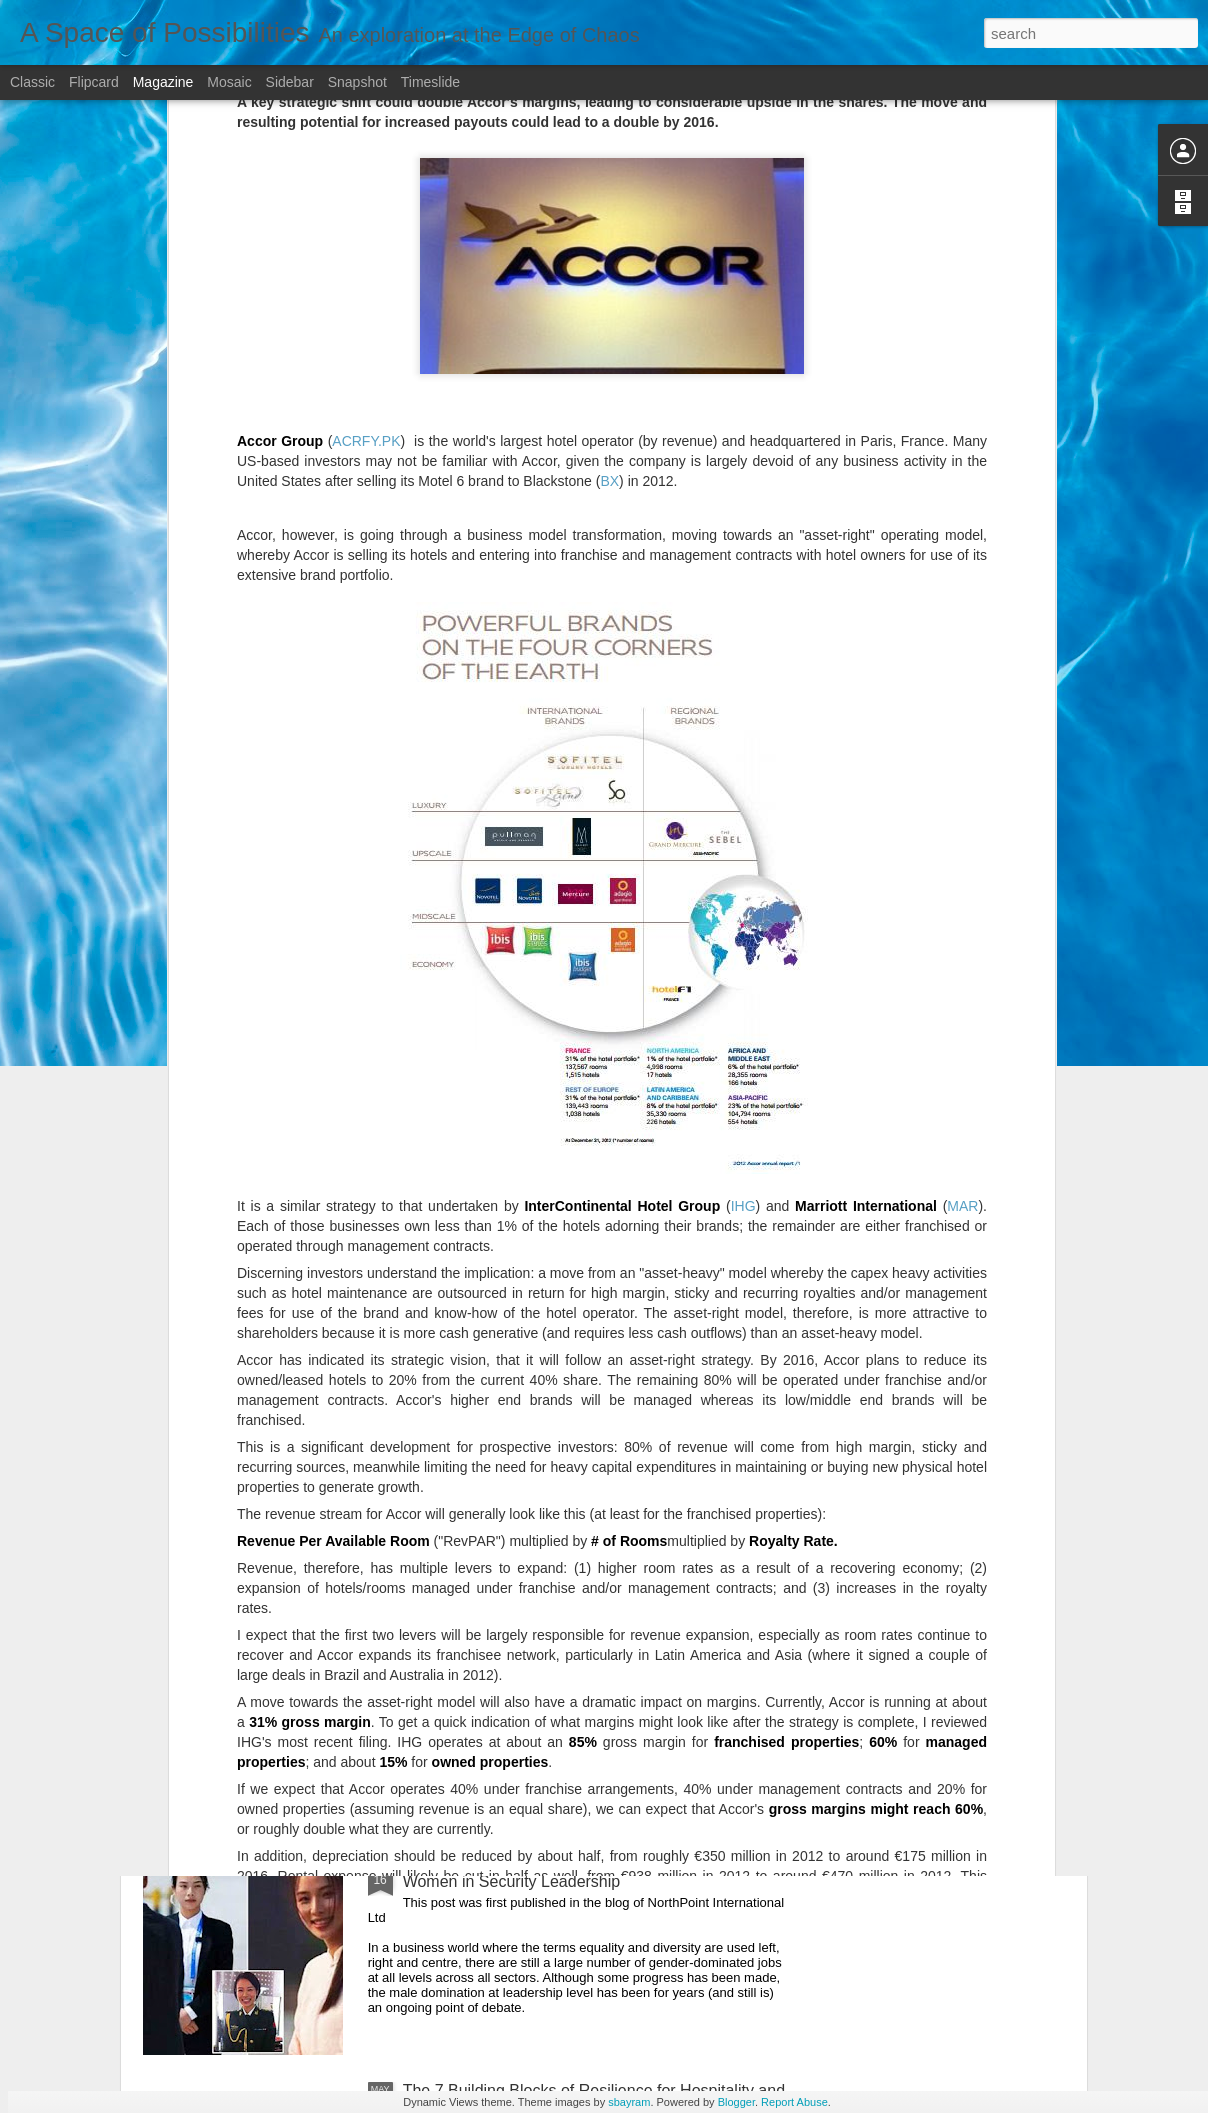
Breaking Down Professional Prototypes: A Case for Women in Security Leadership (585, 1872)
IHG (743, 908)
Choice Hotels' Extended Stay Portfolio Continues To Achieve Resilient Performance (589, 1418)
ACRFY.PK (366, 143)
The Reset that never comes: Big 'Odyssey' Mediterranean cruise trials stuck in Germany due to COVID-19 (586, 1654)
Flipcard (94, 82)
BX (609, 183)
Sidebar (290, 82)
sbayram (629, 2102)
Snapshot (357, 82)
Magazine (163, 82)
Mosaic (229, 82)
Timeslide (430, 82)
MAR (962, 908)
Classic (32, 82)
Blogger (736, 2102)
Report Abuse (794, 2102)
